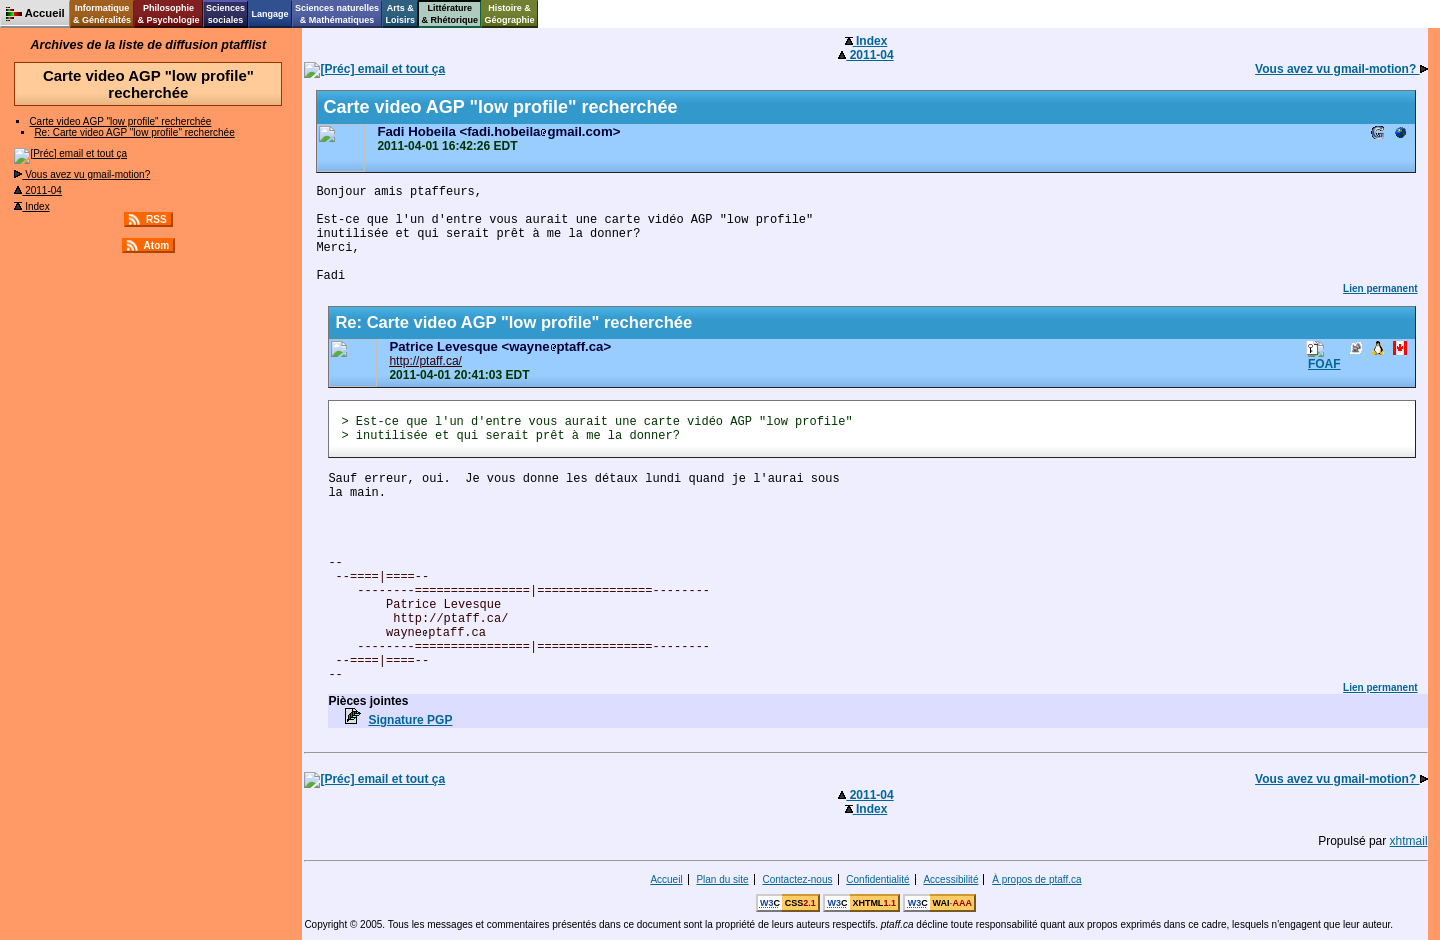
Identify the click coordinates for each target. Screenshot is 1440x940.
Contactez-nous (797, 879)
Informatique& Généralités (102, 14)
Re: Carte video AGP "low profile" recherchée (134, 132)
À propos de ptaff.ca (1036, 879)
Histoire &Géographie (510, 14)
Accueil (666, 879)
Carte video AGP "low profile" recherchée (120, 121)
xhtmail (1409, 841)
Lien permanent (1380, 288)
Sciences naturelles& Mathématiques (337, 14)
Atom (157, 245)
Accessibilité (950, 879)
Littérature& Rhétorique (450, 14)
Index (31, 206)
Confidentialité (877, 879)
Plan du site (722, 879)
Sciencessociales (225, 14)
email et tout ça (70, 153)
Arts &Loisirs (401, 14)
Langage (269, 14)
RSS (156, 219)
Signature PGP (410, 720)
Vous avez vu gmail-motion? (82, 174)
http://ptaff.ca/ (425, 361)
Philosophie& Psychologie (168, 14)
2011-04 (37, 190)
